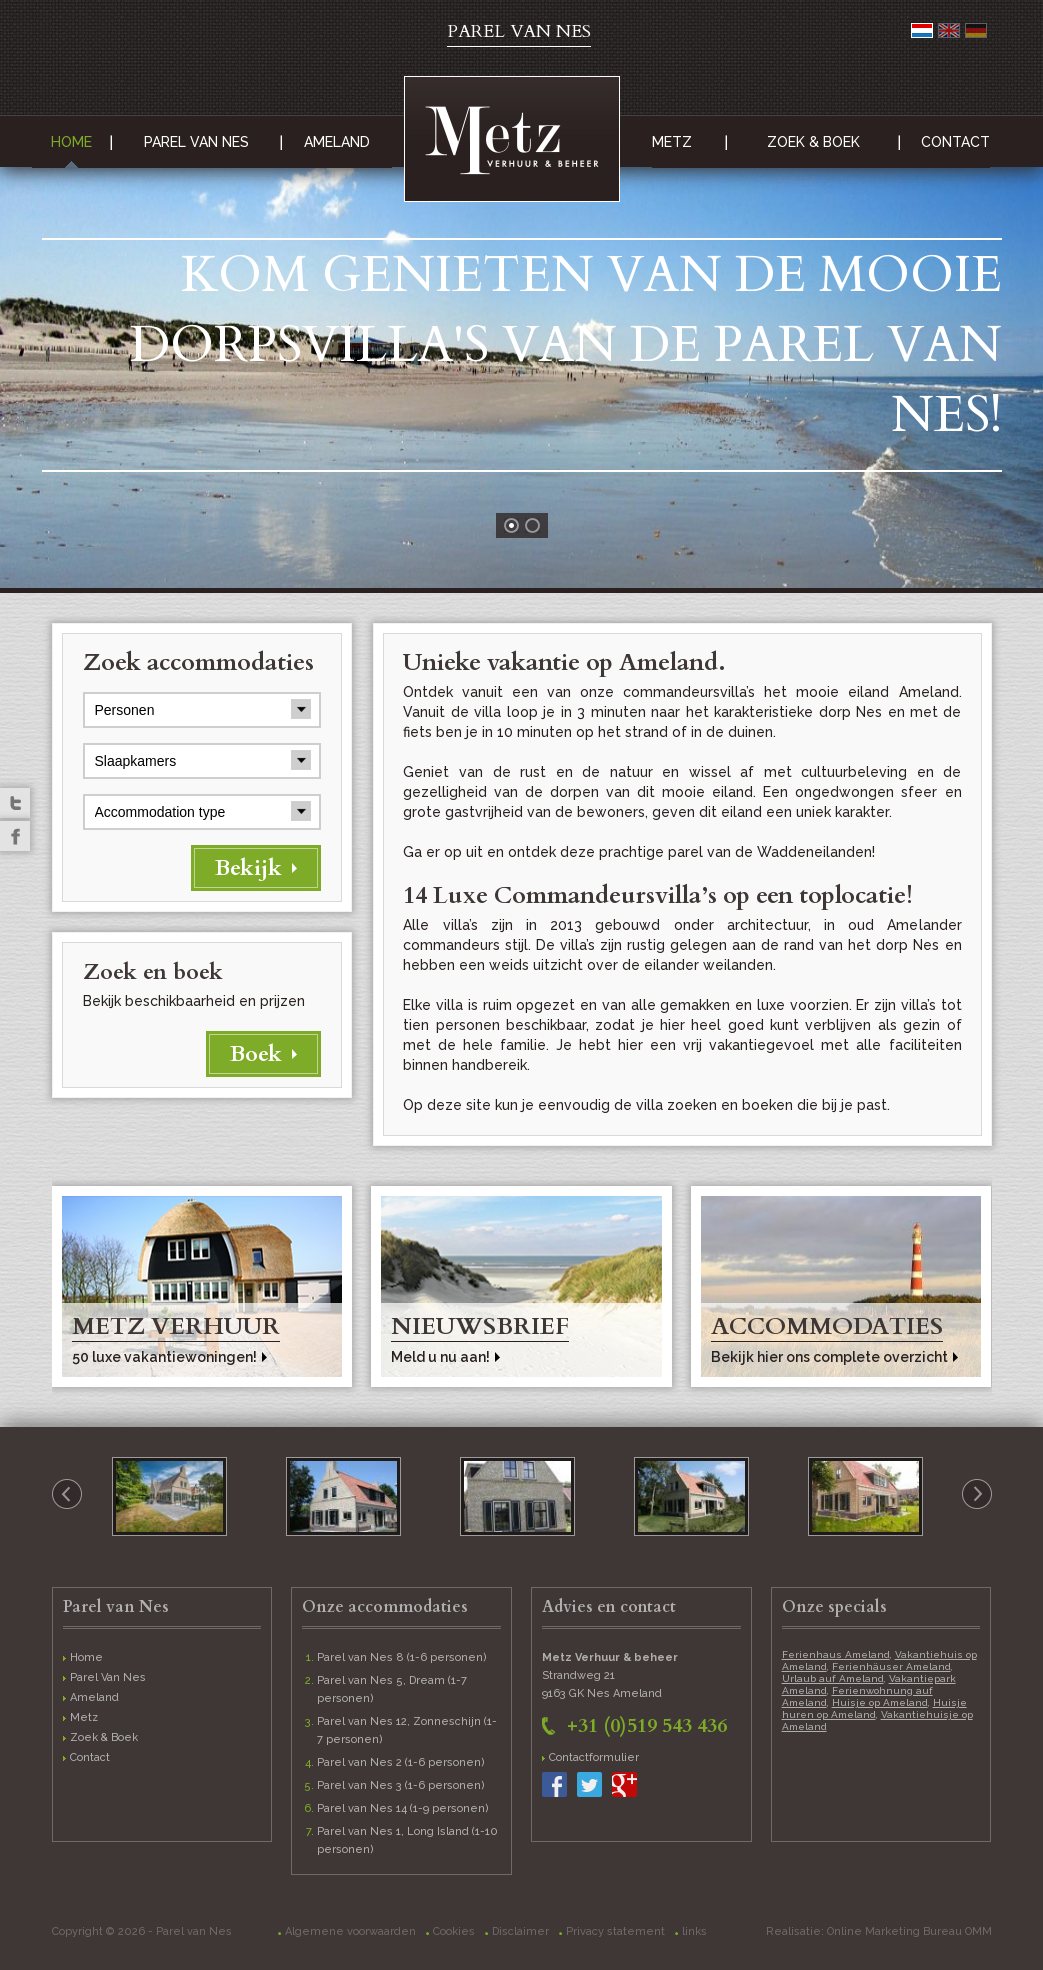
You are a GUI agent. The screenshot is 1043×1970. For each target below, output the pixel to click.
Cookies (454, 1931)
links (694, 1931)
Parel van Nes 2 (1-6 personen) (401, 1762)
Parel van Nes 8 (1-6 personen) (402, 1657)
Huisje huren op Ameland (874, 1708)
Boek (256, 1054)
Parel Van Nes (196, 142)
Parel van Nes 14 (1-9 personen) (403, 1808)
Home (71, 142)
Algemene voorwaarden (350, 1931)
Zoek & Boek (813, 142)
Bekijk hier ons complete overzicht (829, 1357)
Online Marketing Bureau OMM (909, 1931)
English (949, 30)
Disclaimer (520, 1931)
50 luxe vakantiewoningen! (164, 1357)
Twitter (15, 803)
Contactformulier (594, 1757)
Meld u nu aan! (440, 1357)
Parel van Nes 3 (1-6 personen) (401, 1785)
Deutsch (976, 30)
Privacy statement (615, 1931)
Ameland (337, 142)
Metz (672, 142)
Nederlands (922, 30)
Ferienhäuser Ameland (891, 1666)
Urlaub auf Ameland (833, 1678)
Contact (955, 142)
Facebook (15, 836)
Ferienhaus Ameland (836, 1654)
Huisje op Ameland (880, 1702)
